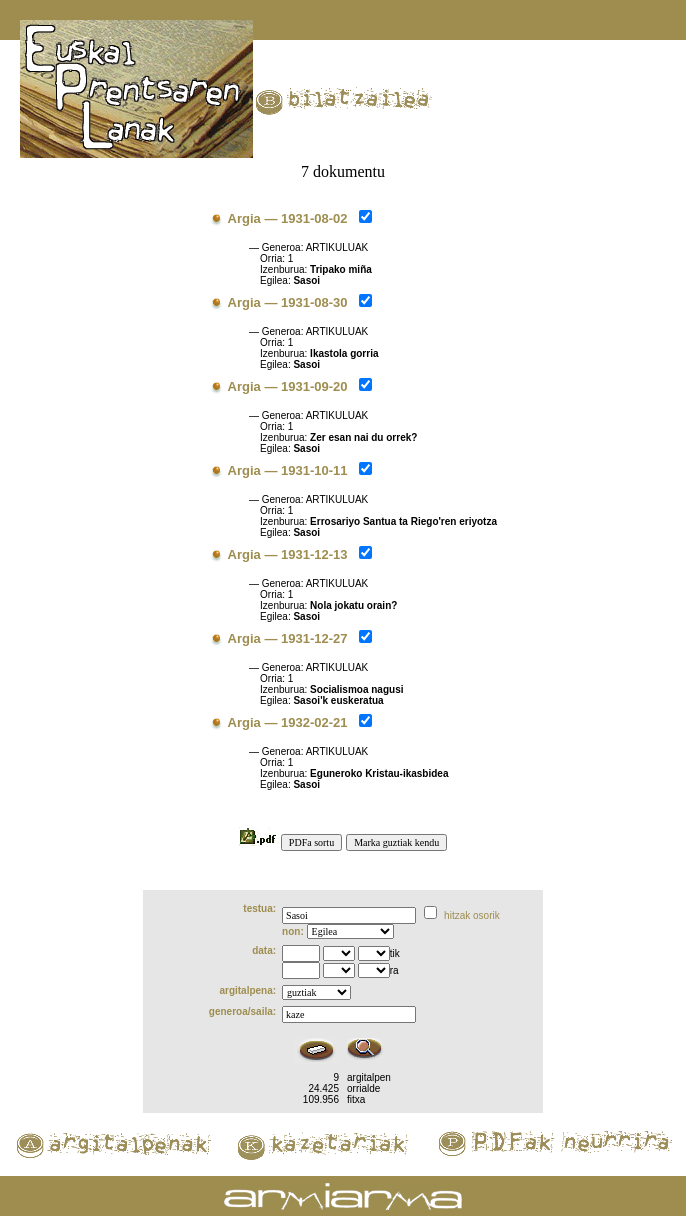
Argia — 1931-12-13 (288, 554)
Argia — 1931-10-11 (288, 470)
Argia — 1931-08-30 (288, 302)
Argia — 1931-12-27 (288, 638)
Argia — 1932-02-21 (288, 722)
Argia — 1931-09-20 (288, 386)
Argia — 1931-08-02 (288, 218)
